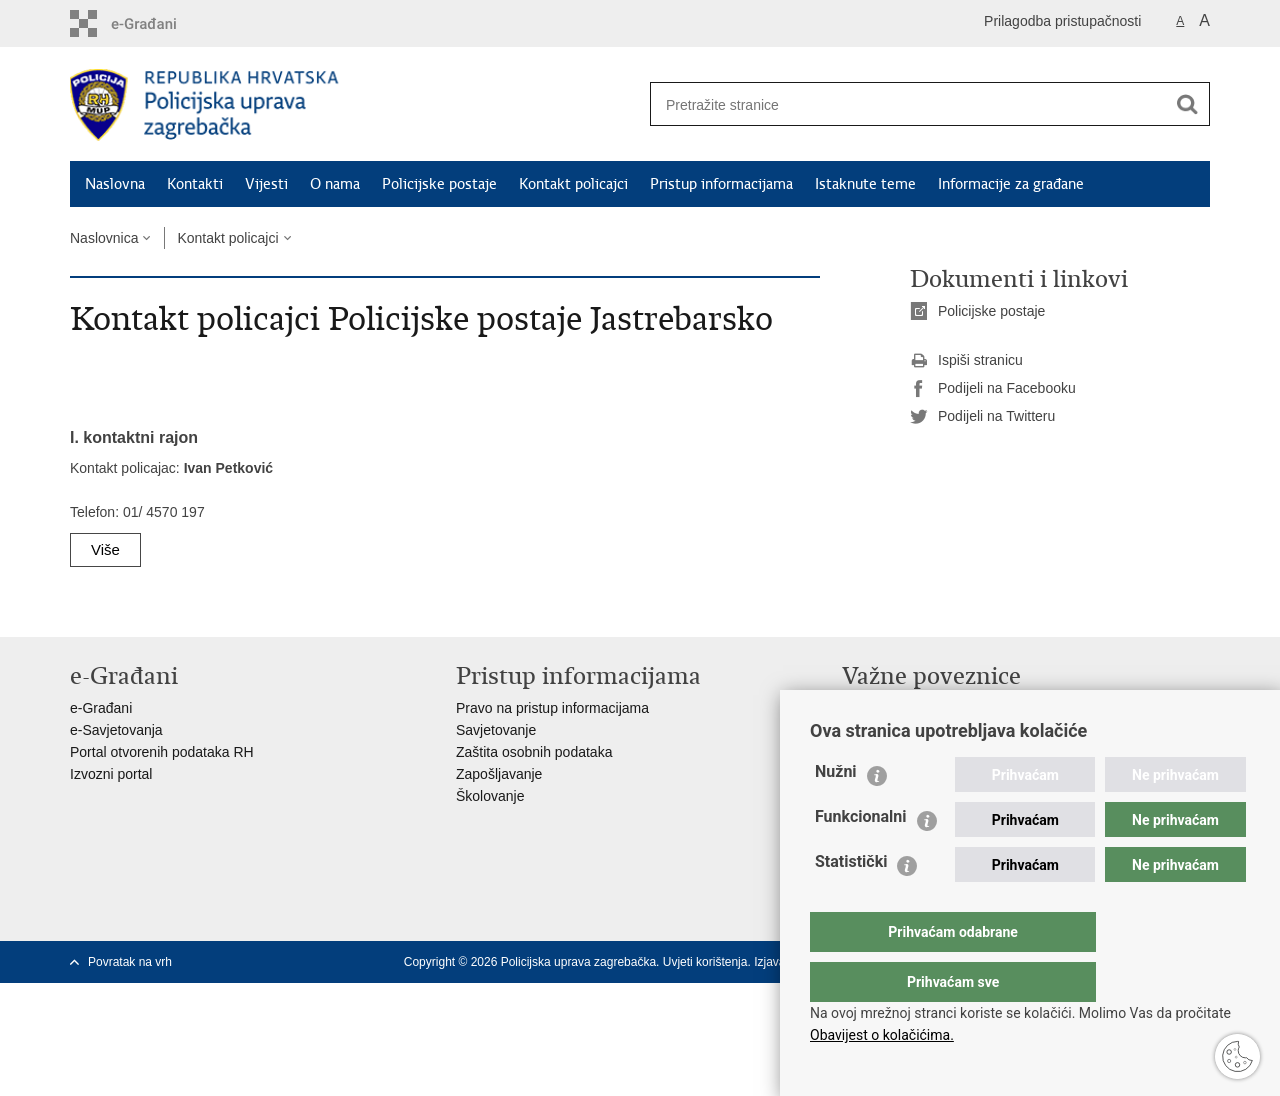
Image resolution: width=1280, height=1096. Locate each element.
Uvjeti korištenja (705, 962)
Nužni (836, 811)
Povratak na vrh (130, 962)
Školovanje (490, 796)
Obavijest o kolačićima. (882, 1035)
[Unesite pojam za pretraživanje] (901, 104)
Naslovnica (104, 238)
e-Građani (101, 708)
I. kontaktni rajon (134, 437)
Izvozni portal (111, 774)
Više (105, 549)
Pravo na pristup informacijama (552, 708)
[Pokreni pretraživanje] (1187, 104)
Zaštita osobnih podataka (534, 752)
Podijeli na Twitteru (982, 417)
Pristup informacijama (721, 184)
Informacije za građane (1011, 184)
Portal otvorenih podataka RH (162, 752)
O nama (335, 184)
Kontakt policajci (573, 184)
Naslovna (115, 184)
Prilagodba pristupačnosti (1062, 21)
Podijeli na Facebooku (993, 389)
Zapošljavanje (499, 774)
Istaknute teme (865, 184)
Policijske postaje (439, 184)
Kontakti (195, 184)
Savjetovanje (496, 730)
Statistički (851, 901)
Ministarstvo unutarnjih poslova (938, 708)
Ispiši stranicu (966, 361)
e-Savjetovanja (116, 730)
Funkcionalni (861, 856)
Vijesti (266, 184)
